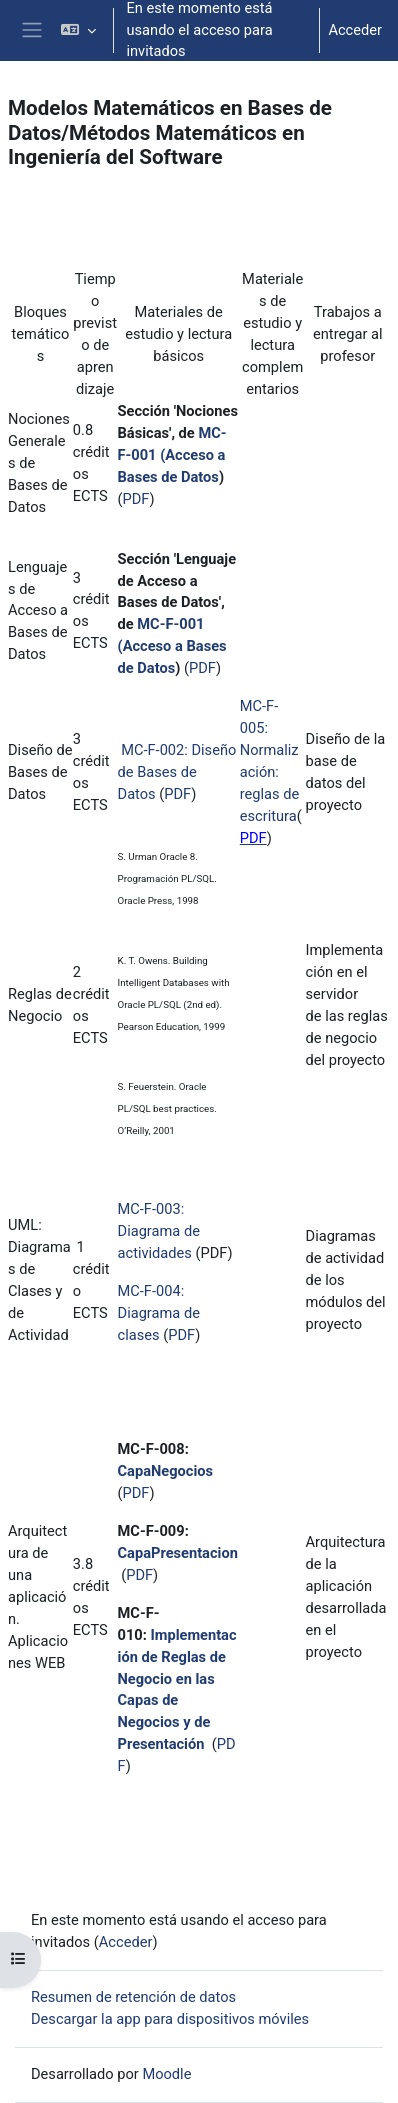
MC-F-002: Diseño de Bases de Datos (177, 772)
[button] (78, 30)
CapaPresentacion (178, 1553)
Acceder (355, 30)
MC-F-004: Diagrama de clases (159, 1313)
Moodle (166, 2074)
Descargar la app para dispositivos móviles (170, 2019)
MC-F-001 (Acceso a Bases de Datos (172, 455)
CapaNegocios (166, 1471)
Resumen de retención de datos (133, 1997)
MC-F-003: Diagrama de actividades (159, 1231)
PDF (136, 499)
